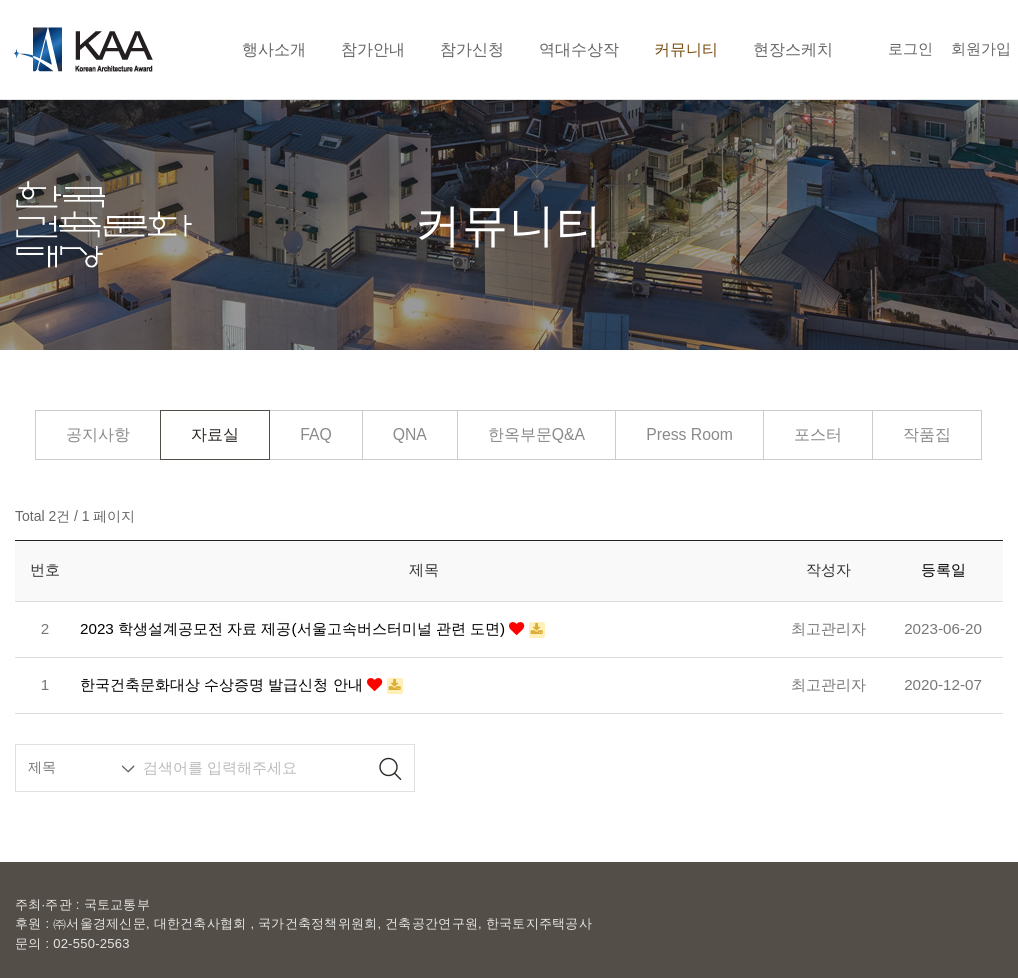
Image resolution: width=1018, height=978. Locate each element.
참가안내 (373, 49)
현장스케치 (793, 49)
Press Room (689, 434)
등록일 (943, 569)
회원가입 (981, 48)
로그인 (910, 48)
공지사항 (98, 434)
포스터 (818, 434)
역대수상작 (579, 49)
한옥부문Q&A (536, 434)
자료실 (215, 434)
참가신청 (472, 49)
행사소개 (274, 49)
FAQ (316, 434)
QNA (410, 434)
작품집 (927, 434)
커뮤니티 (686, 49)
